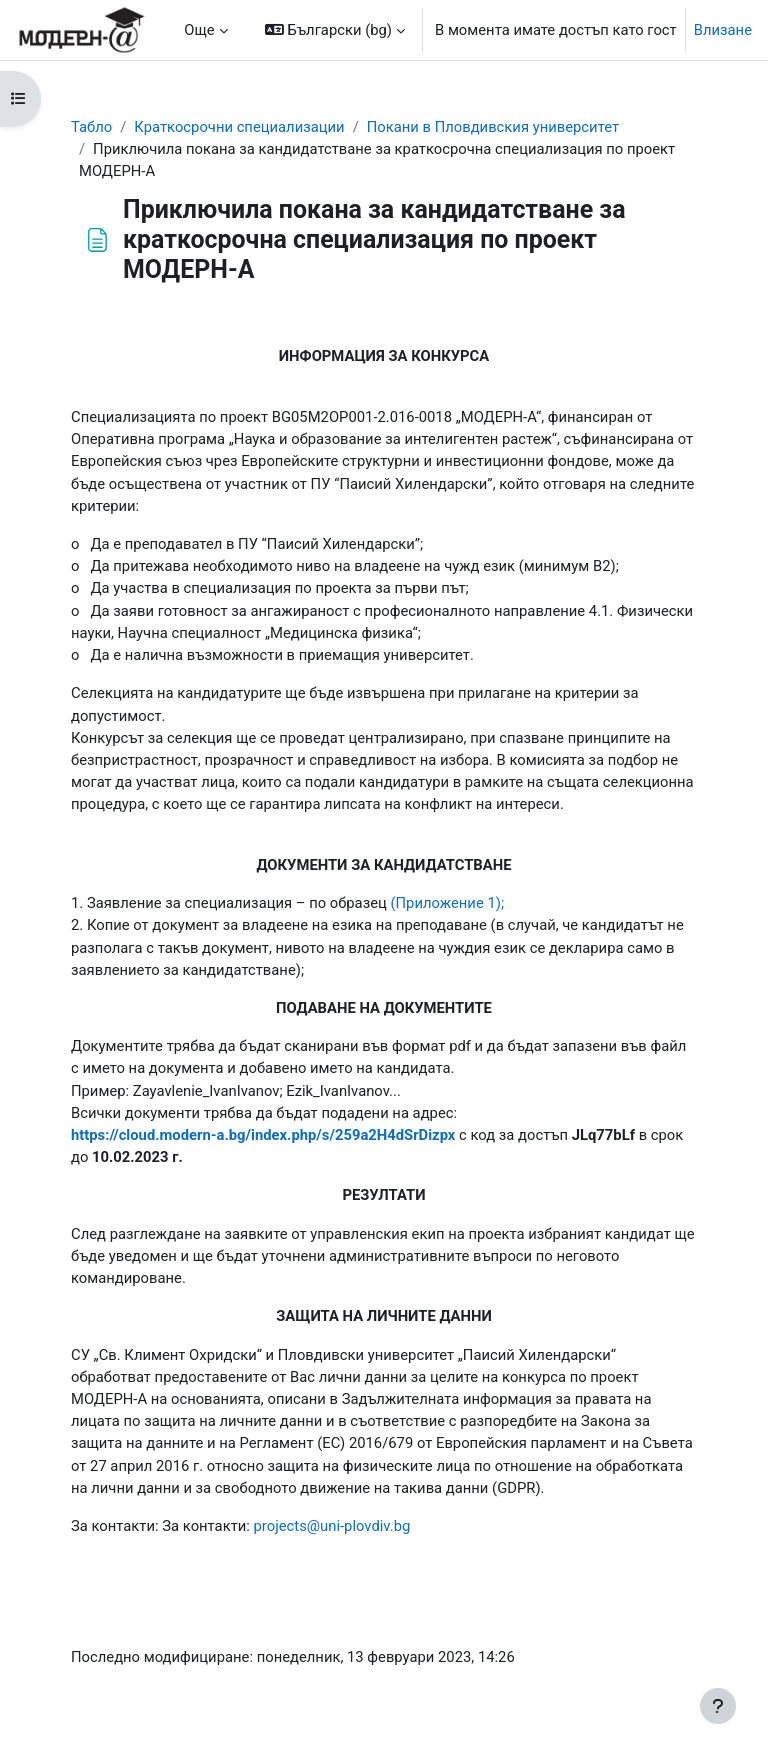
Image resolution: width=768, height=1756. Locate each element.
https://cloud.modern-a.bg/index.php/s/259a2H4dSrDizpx (263, 1135)
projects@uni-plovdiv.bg (332, 1526)
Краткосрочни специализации (239, 127)
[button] (335, 30)
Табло (91, 127)
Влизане (723, 30)
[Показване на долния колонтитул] (718, 1706)
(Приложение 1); (447, 903)
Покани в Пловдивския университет (493, 127)
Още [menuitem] (199, 30)
